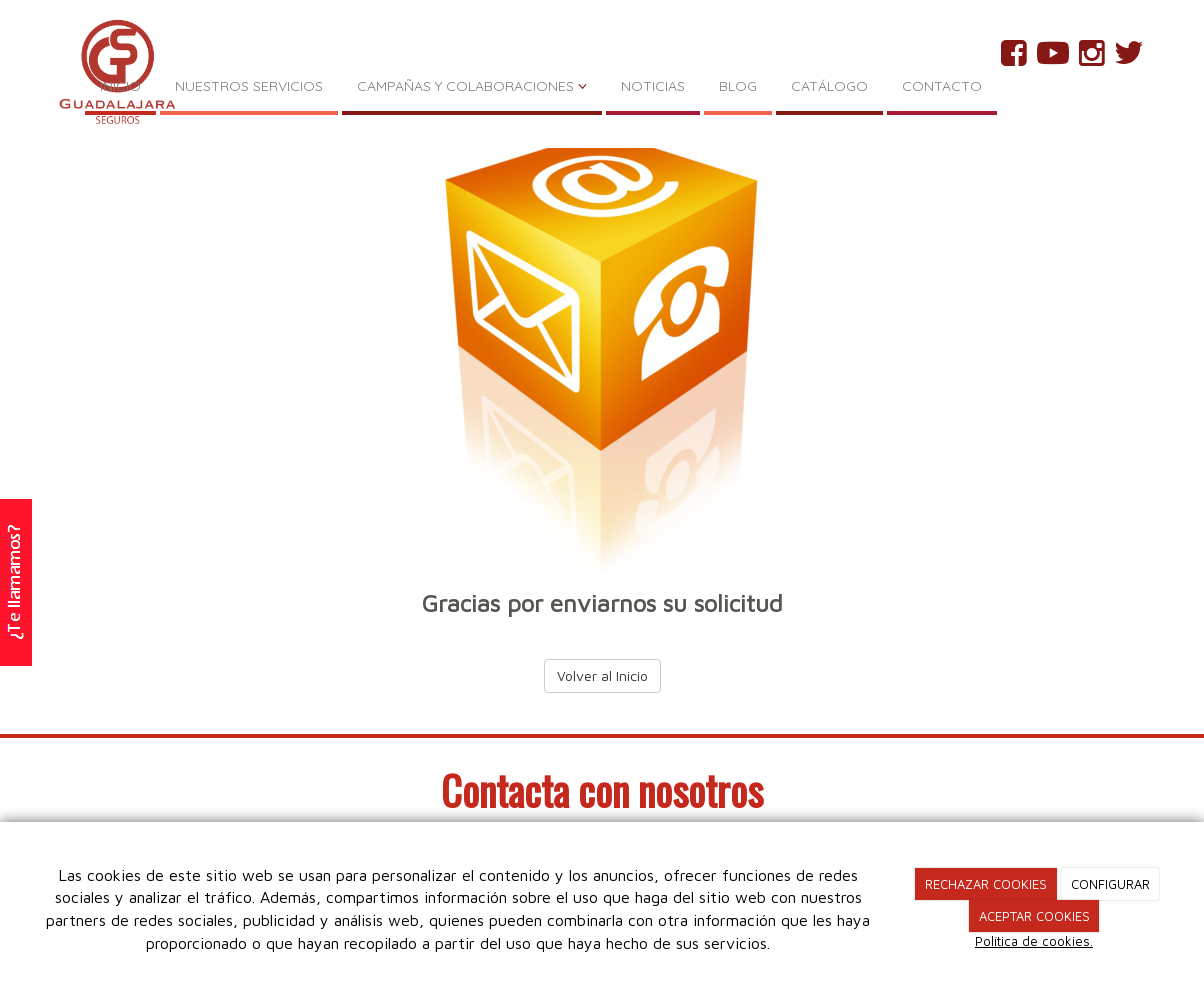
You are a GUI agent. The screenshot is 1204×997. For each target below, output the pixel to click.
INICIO (120, 86)
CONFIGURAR (1110, 884)
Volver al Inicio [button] (602, 675)
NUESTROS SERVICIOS (249, 86)
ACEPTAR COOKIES (1034, 916)
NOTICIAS (653, 86)
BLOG (738, 86)
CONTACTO (942, 86)
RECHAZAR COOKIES (986, 884)
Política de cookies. (1034, 941)
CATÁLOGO (829, 86)
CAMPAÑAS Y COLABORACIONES (472, 86)
